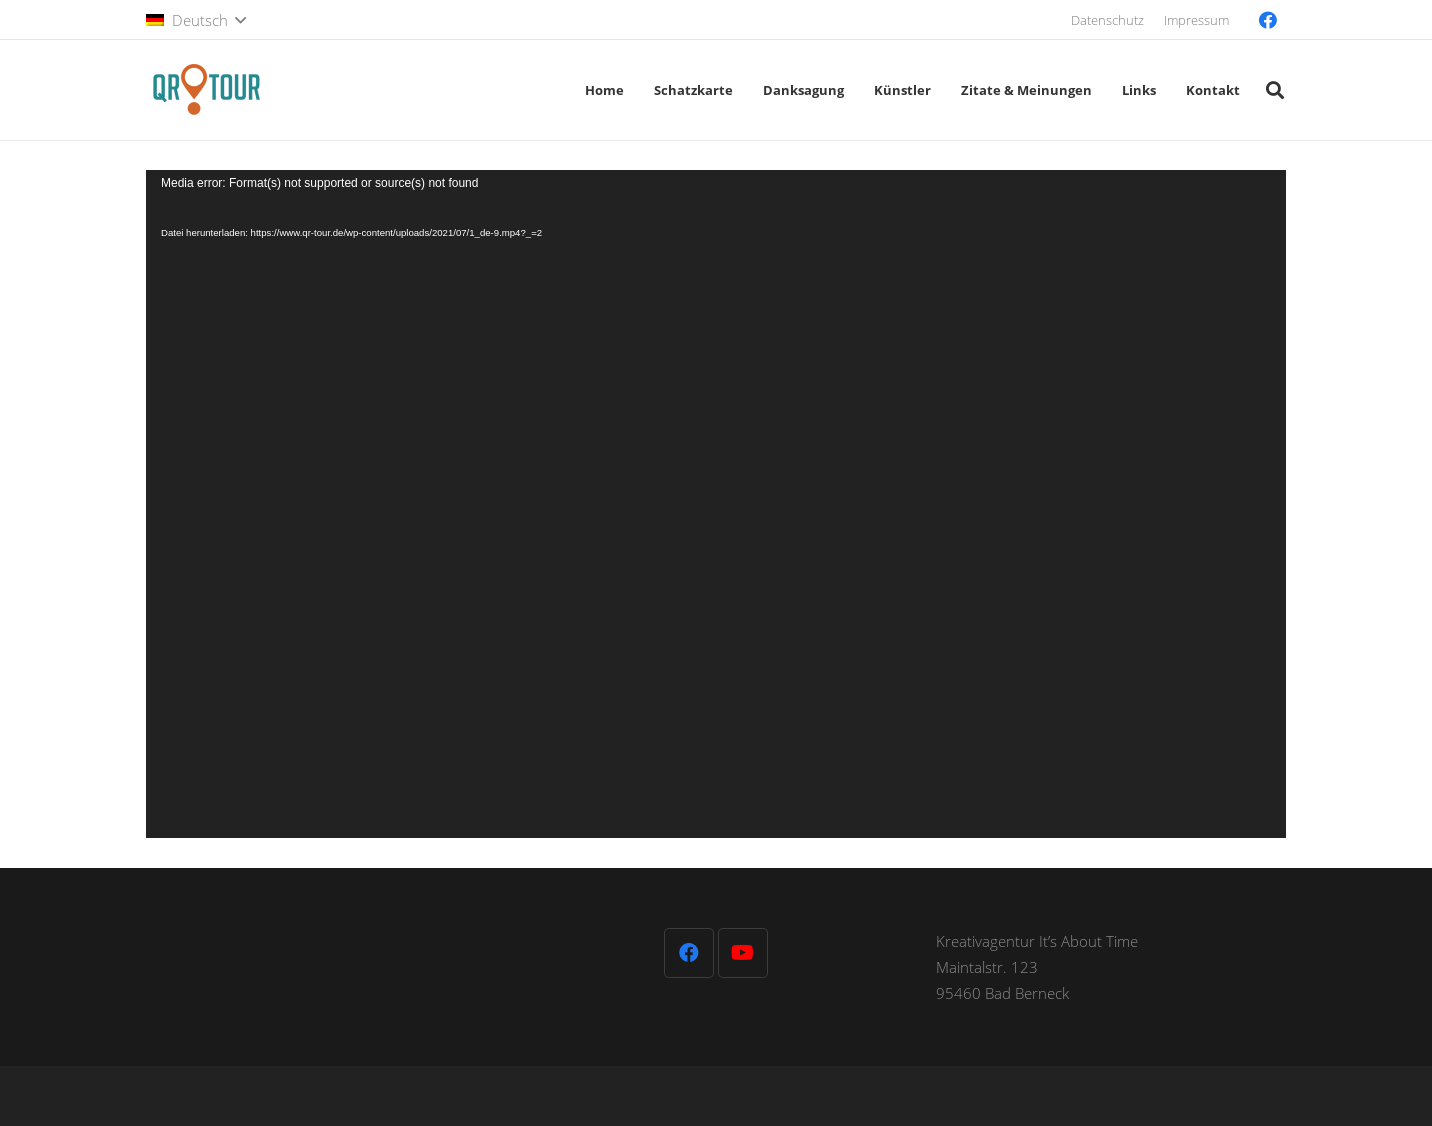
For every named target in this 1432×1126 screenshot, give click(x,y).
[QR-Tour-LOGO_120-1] (206, 90)
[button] (196, 20)
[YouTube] (743, 953)
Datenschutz (1107, 20)
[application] (716, 504)
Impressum (1196, 20)
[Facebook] (1268, 20)
